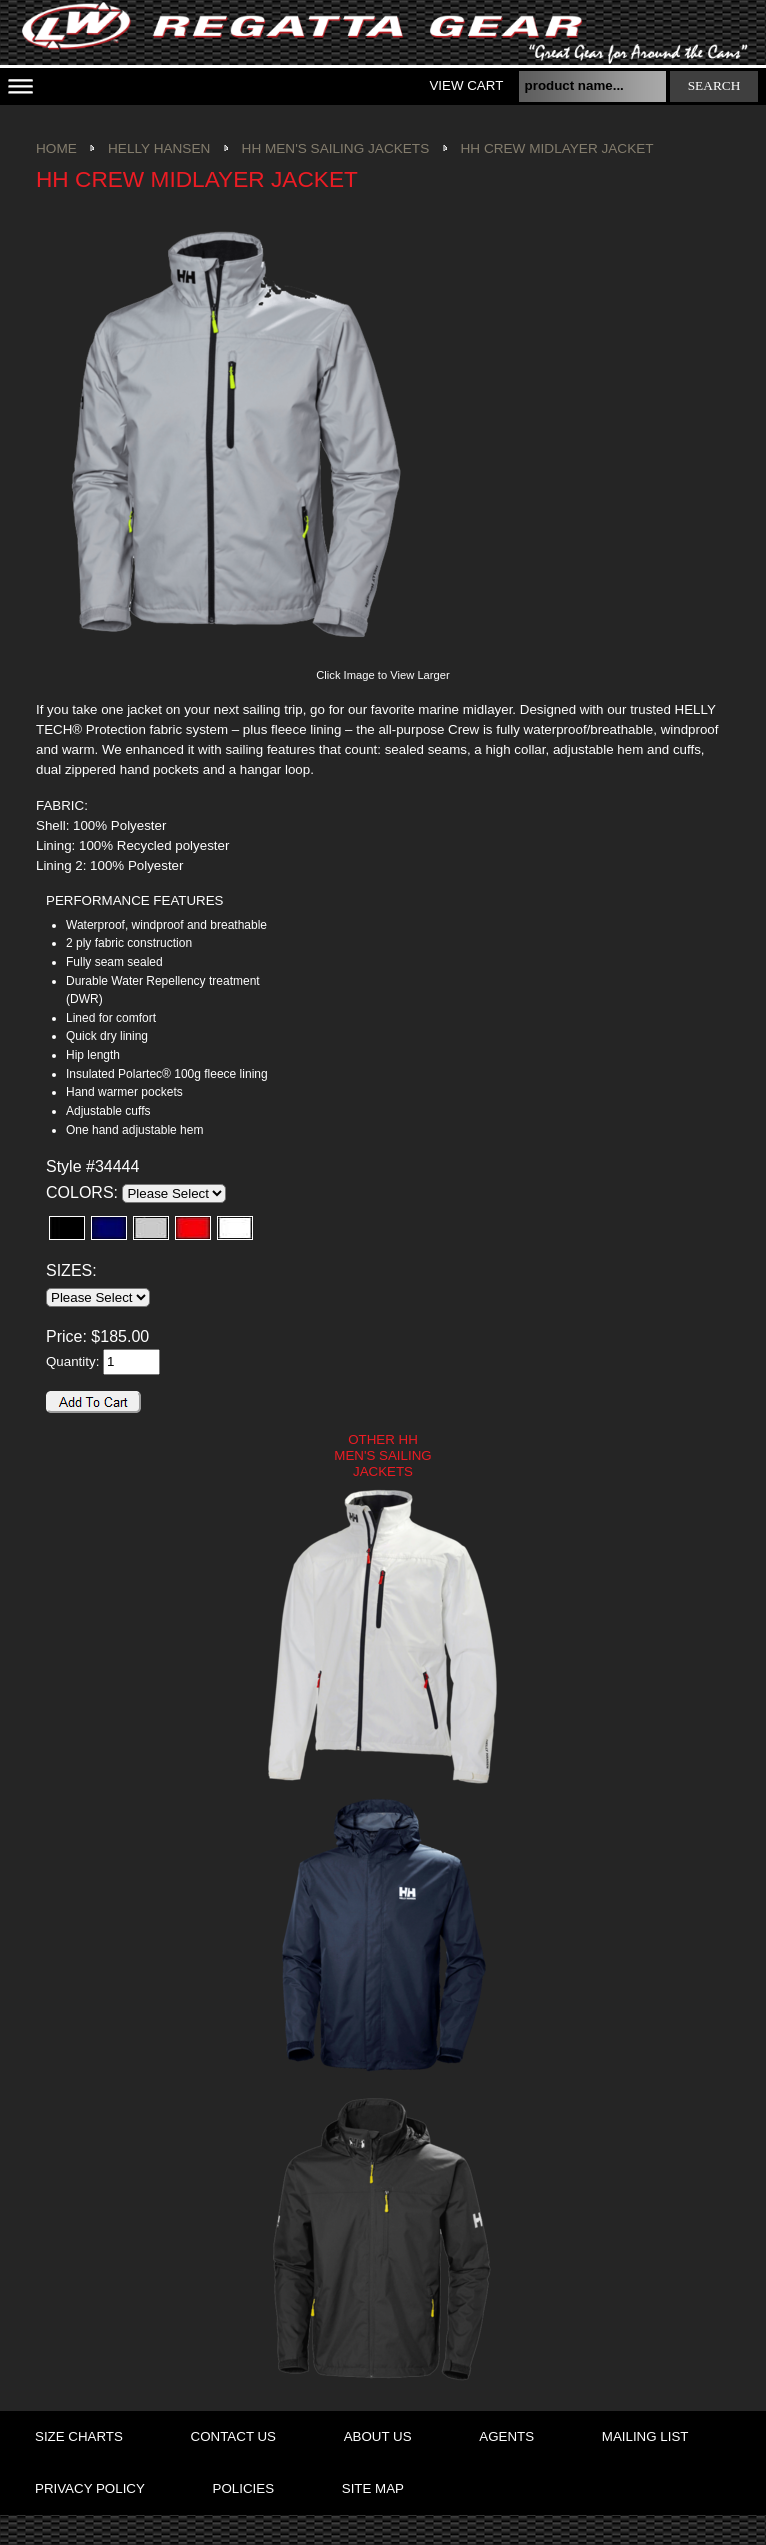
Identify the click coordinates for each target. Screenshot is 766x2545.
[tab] (161, 901)
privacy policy (90, 2488)
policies (243, 2488)
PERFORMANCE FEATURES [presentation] (134, 900)
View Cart (466, 85)
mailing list (645, 2436)
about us (378, 2436)
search (714, 85)
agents (506, 2436)
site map (373, 2488)
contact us (233, 2436)
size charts (79, 2436)
